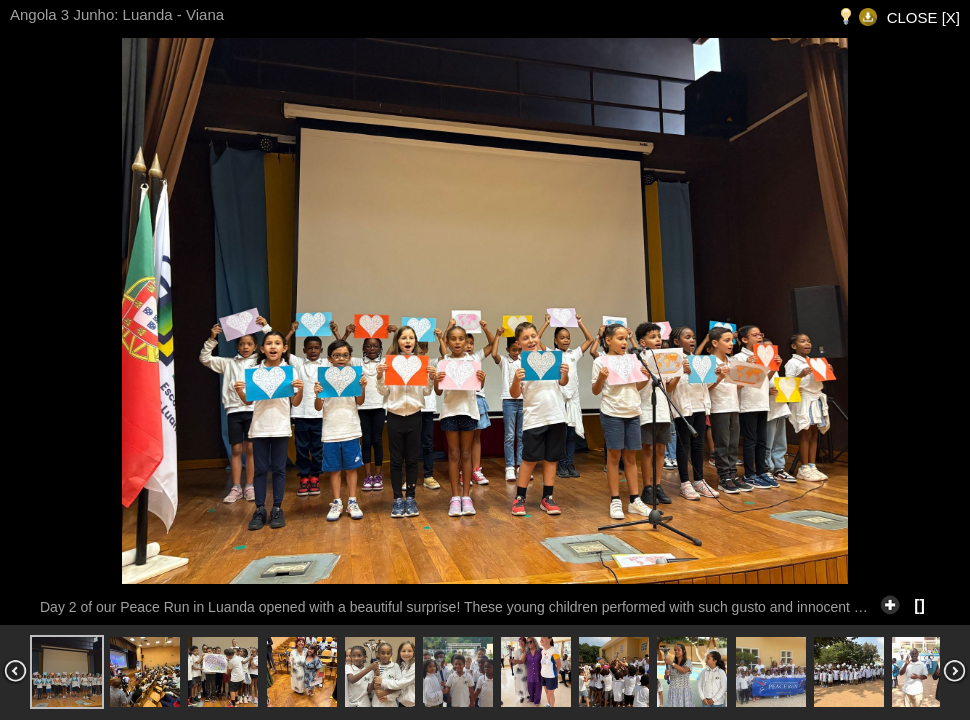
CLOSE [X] (923, 17)
